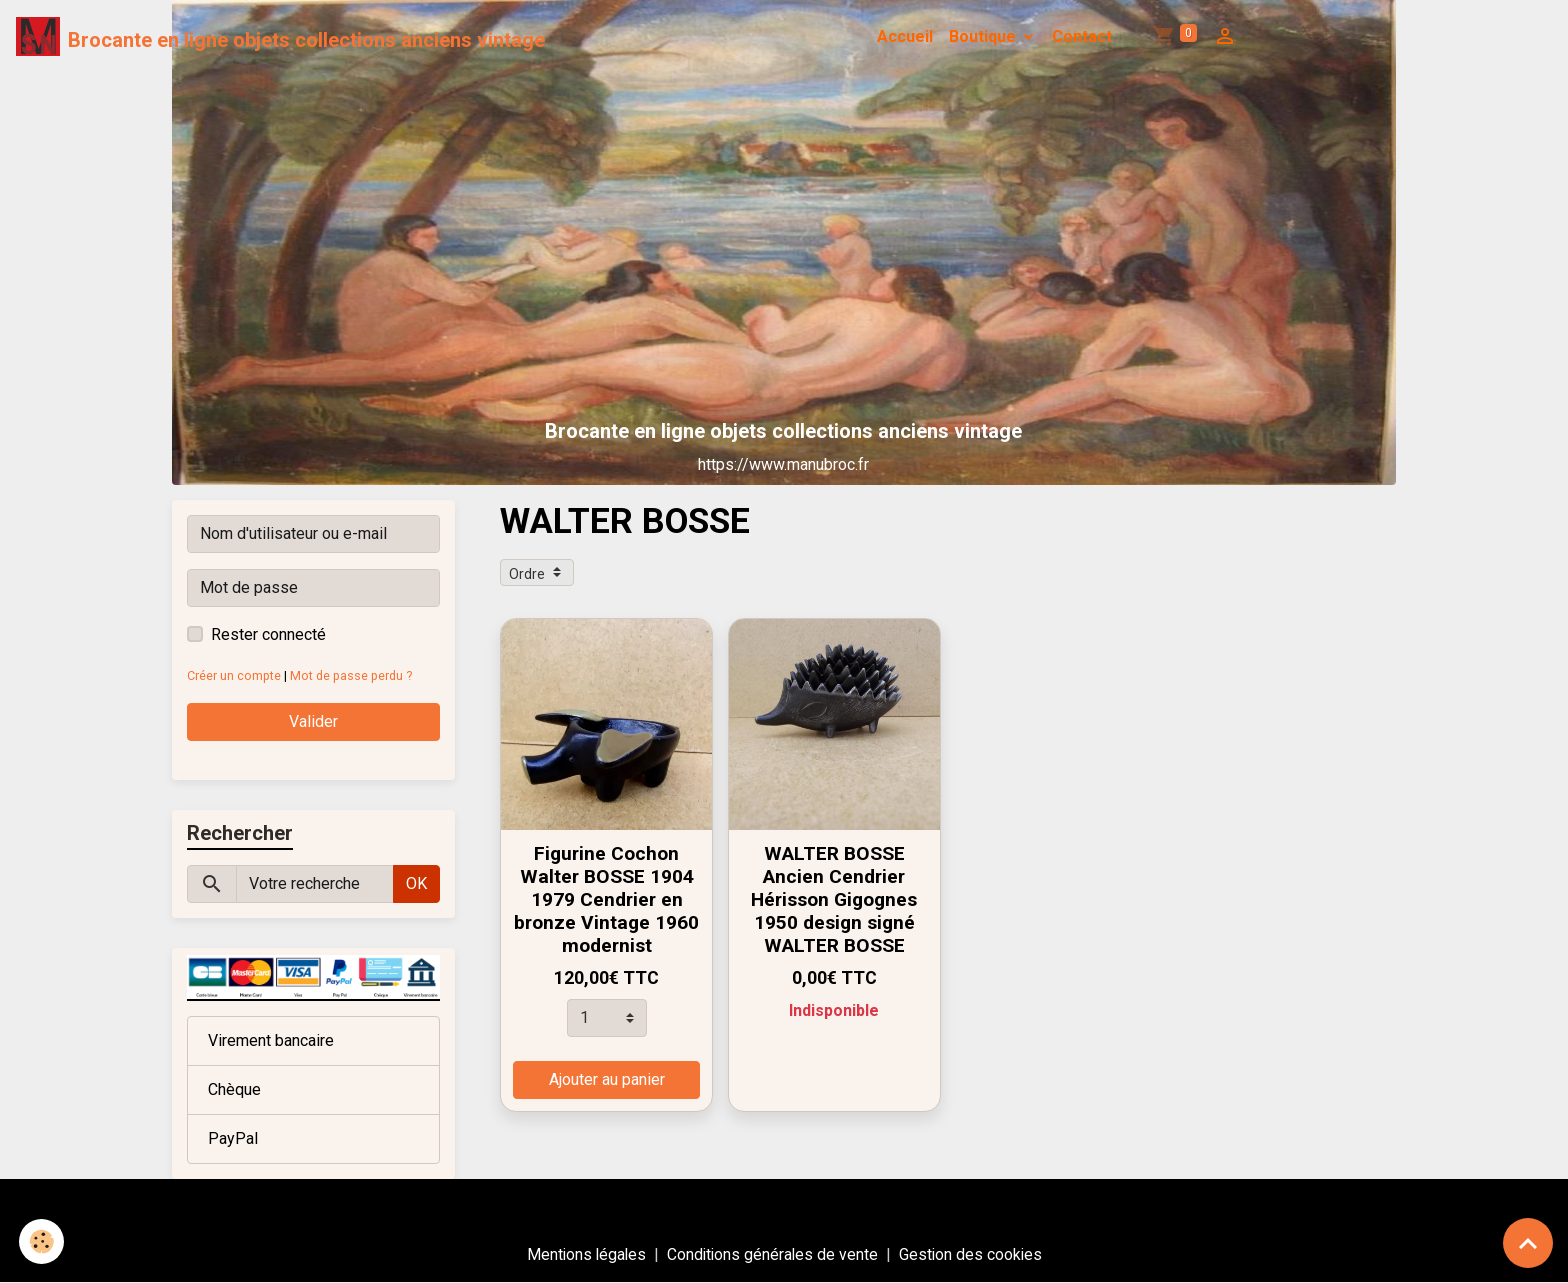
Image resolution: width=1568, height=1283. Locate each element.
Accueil (905, 36)
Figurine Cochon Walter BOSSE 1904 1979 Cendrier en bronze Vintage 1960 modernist (606, 899)
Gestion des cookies (973, 1254)
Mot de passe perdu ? (354, 675)
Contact (1082, 36)
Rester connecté (268, 634)
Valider (313, 721)
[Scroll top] (1528, 1243)
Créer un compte (234, 675)
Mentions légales (584, 1254)
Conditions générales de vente (773, 1254)
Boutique (984, 36)
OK (416, 883)
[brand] (281, 37)
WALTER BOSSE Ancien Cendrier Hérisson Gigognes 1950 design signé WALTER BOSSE (834, 899)
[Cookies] (42, 1241)
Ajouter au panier (607, 1079)
